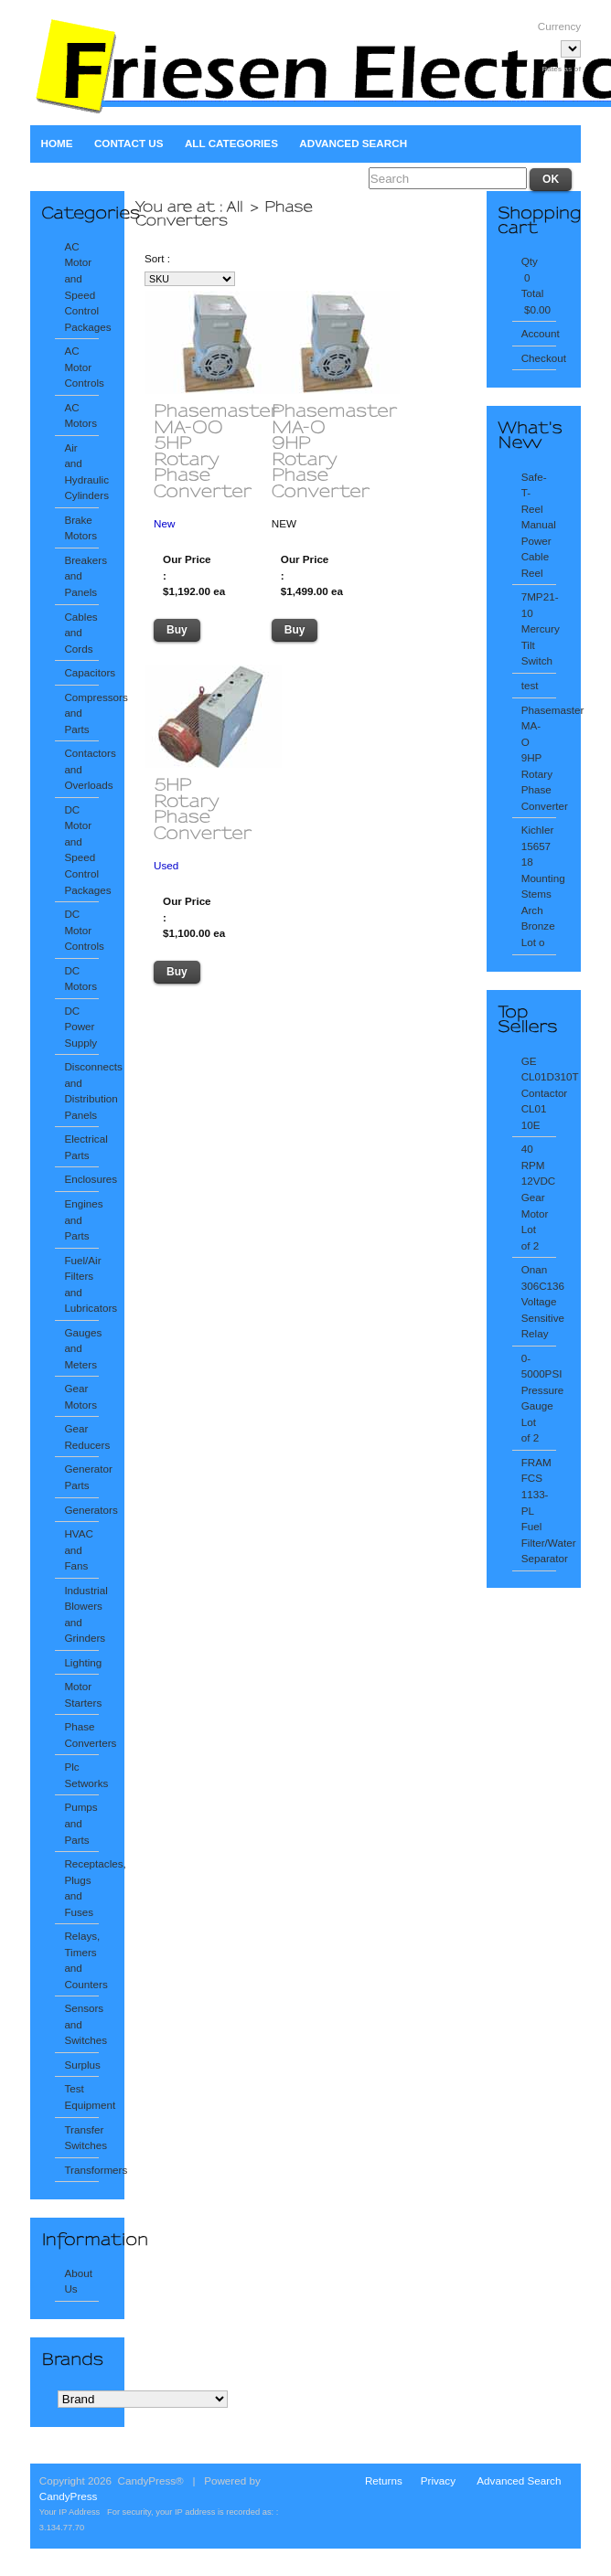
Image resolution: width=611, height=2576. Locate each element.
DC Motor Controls (81, 930)
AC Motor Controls (81, 367)
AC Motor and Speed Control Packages (81, 286)
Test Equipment (81, 2096)
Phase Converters (81, 1734)
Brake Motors (80, 528)
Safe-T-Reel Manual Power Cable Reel (538, 525)
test (530, 685)
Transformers (81, 2170)
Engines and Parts (81, 1219)
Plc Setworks (81, 1775)
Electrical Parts (81, 1147)
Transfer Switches (81, 2138)
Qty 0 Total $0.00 (536, 285)
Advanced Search (353, 143)
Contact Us (129, 143)
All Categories (231, 143)
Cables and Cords (80, 633)
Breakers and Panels (81, 576)
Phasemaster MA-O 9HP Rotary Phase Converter (538, 758)
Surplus (81, 2064)
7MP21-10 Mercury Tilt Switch (538, 628)
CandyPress (68, 2496)
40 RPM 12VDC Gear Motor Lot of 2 (538, 1197)
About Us (78, 2281)
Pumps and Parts (80, 1823)
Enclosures (81, 1179)
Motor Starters (81, 1694)
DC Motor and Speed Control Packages (81, 850)
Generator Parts (81, 1477)
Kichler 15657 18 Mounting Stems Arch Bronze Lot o (538, 886)
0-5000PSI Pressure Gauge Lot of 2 (538, 1398)
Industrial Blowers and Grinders (81, 1614)
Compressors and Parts (81, 713)
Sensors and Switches (81, 2024)
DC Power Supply (80, 1026)
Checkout (538, 358)
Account (538, 333)
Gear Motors (80, 1396)
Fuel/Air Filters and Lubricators (81, 1284)
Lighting (81, 1662)
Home (57, 143)
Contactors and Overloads (81, 769)
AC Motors (80, 415)
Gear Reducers (81, 1436)
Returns (383, 2480)
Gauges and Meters (81, 1348)
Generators (81, 1510)
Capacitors (81, 672)
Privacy (438, 2480)
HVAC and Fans (78, 1549)
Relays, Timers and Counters (81, 1960)
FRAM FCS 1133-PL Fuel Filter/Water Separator (538, 1510)
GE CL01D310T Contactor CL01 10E (538, 1093)
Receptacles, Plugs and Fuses (81, 1887)
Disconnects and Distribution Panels (81, 1090)
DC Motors (80, 978)
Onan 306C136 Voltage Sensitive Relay (538, 1301)
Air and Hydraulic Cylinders (81, 472)
